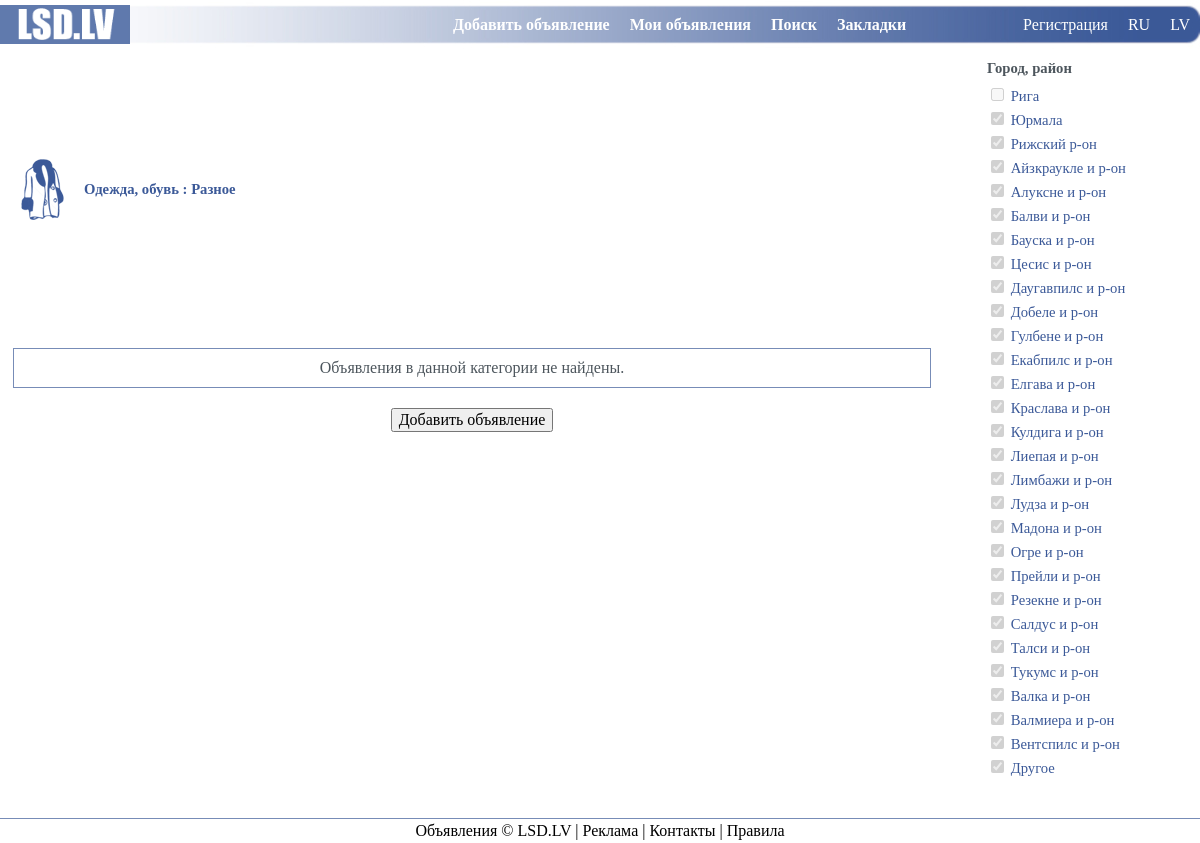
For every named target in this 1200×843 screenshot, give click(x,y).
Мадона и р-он (1056, 528)
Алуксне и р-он (1058, 192)
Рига (1025, 96)
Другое (1033, 768)
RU (1139, 24)
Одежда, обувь (131, 189)
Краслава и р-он (1061, 408)
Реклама (610, 830)
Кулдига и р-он (1057, 432)
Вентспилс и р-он (1065, 744)
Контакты (682, 830)
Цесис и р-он (1051, 264)
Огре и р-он (1047, 552)
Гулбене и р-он (1057, 336)
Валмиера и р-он (1063, 720)
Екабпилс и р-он (1062, 360)
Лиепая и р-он (1055, 456)
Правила (756, 830)
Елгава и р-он (1053, 384)
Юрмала (1037, 120)
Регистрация (1065, 24)
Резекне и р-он (1056, 600)
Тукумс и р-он (1055, 672)
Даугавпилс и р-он (1068, 288)
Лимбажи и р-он (1062, 480)
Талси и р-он (1050, 648)
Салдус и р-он (1055, 624)
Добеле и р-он (1054, 312)
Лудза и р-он (1050, 504)
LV (1180, 24)
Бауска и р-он (1053, 240)
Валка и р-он (1051, 696)
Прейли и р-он (1056, 576)
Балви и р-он (1051, 216)
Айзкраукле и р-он (1068, 168)
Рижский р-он (1054, 144)
